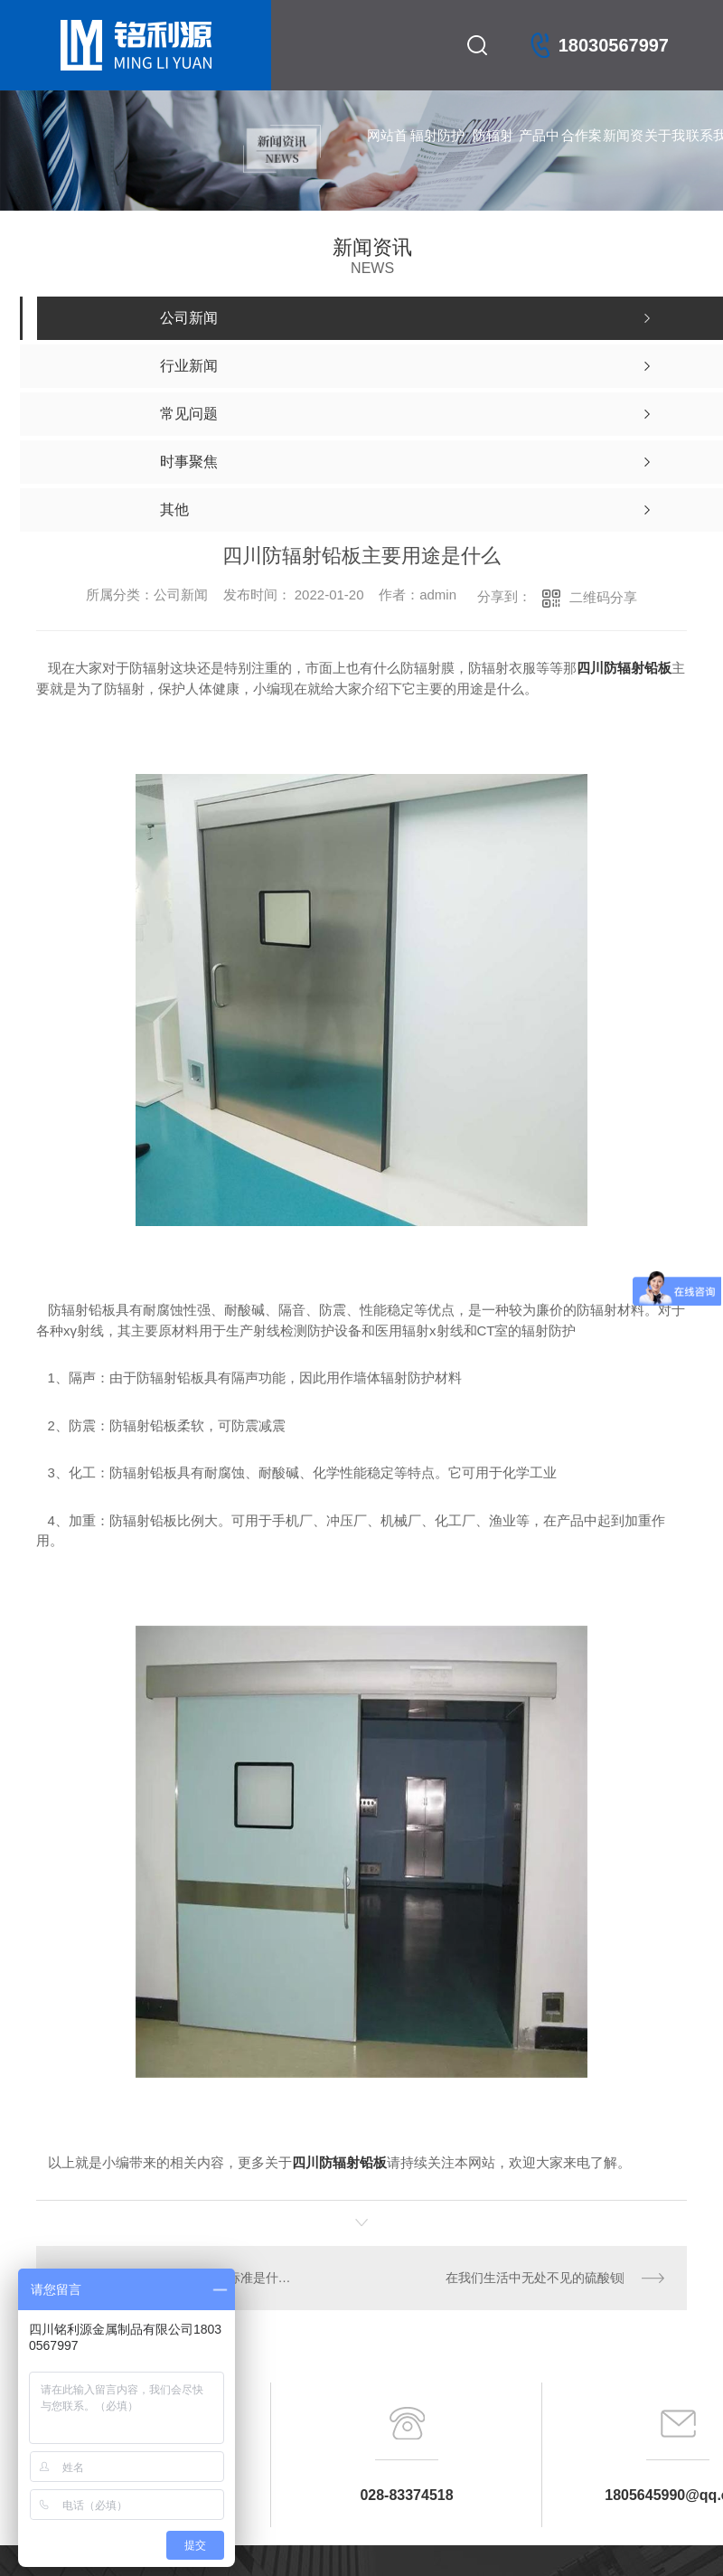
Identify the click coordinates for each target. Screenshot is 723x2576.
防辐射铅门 (493, 154)
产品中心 (539, 154)
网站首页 (387, 154)
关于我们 (664, 154)
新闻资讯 (623, 154)
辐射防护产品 (437, 154)
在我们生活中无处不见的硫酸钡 (534, 2277)
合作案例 (581, 154)
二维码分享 (603, 597)
